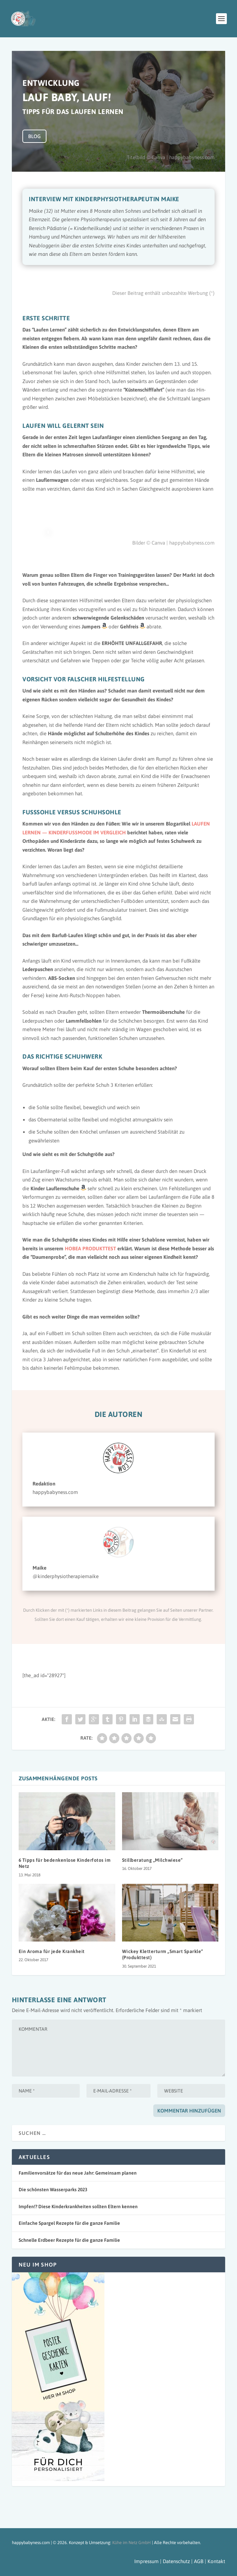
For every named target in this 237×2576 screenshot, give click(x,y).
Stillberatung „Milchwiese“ (152, 1860)
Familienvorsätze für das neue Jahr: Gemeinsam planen (78, 2173)
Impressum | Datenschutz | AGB (169, 2561)
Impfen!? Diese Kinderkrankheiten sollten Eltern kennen (78, 2206)
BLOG (34, 136)
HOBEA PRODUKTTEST (91, 1248)
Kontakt (216, 2561)
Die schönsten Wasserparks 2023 (53, 2189)
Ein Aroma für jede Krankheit (52, 1951)
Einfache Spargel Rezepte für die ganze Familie (69, 2223)
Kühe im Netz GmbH (131, 2542)
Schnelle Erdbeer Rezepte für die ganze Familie (69, 2240)
